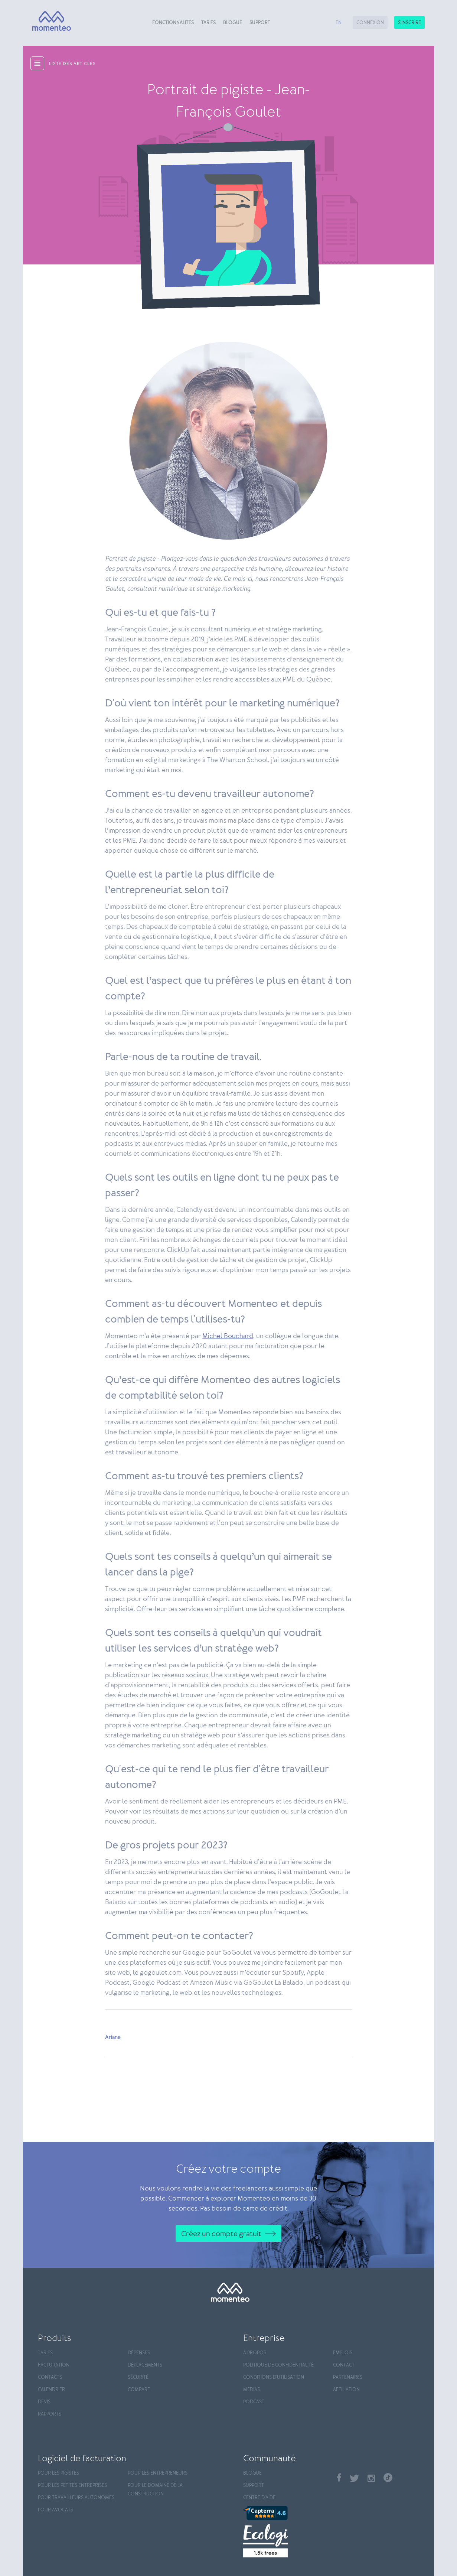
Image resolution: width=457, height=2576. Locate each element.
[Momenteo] (48, 21)
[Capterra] (286, 2513)
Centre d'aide (259, 2498)
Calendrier (51, 2390)
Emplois (342, 2353)
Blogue (232, 23)
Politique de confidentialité (278, 2365)
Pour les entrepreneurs (157, 2473)
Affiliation (346, 2390)
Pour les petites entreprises (72, 2485)
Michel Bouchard (227, 1336)
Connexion (370, 23)
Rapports (49, 2414)
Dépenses (139, 2353)
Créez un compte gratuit (221, 2234)
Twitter (354, 2478)
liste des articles (72, 64)
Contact (344, 2365)
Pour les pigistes (58, 2473)
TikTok (387, 2477)
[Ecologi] (286, 2540)
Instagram (371, 2478)
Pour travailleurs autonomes (76, 2498)
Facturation (53, 2365)
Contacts (50, 2377)
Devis (44, 2402)
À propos (254, 2353)
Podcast (253, 2402)
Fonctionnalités (173, 23)
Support (259, 23)
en (339, 23)
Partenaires (347, 2377)
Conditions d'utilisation (273, 2377)
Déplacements (145, 2365)
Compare (139, 2390)
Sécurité (138, 2377)
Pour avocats (55, 2510)
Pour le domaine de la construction (155, 2489)
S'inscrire (409, 23)
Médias (251, 2390)
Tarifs (208, 23)
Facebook (339, 2477)
